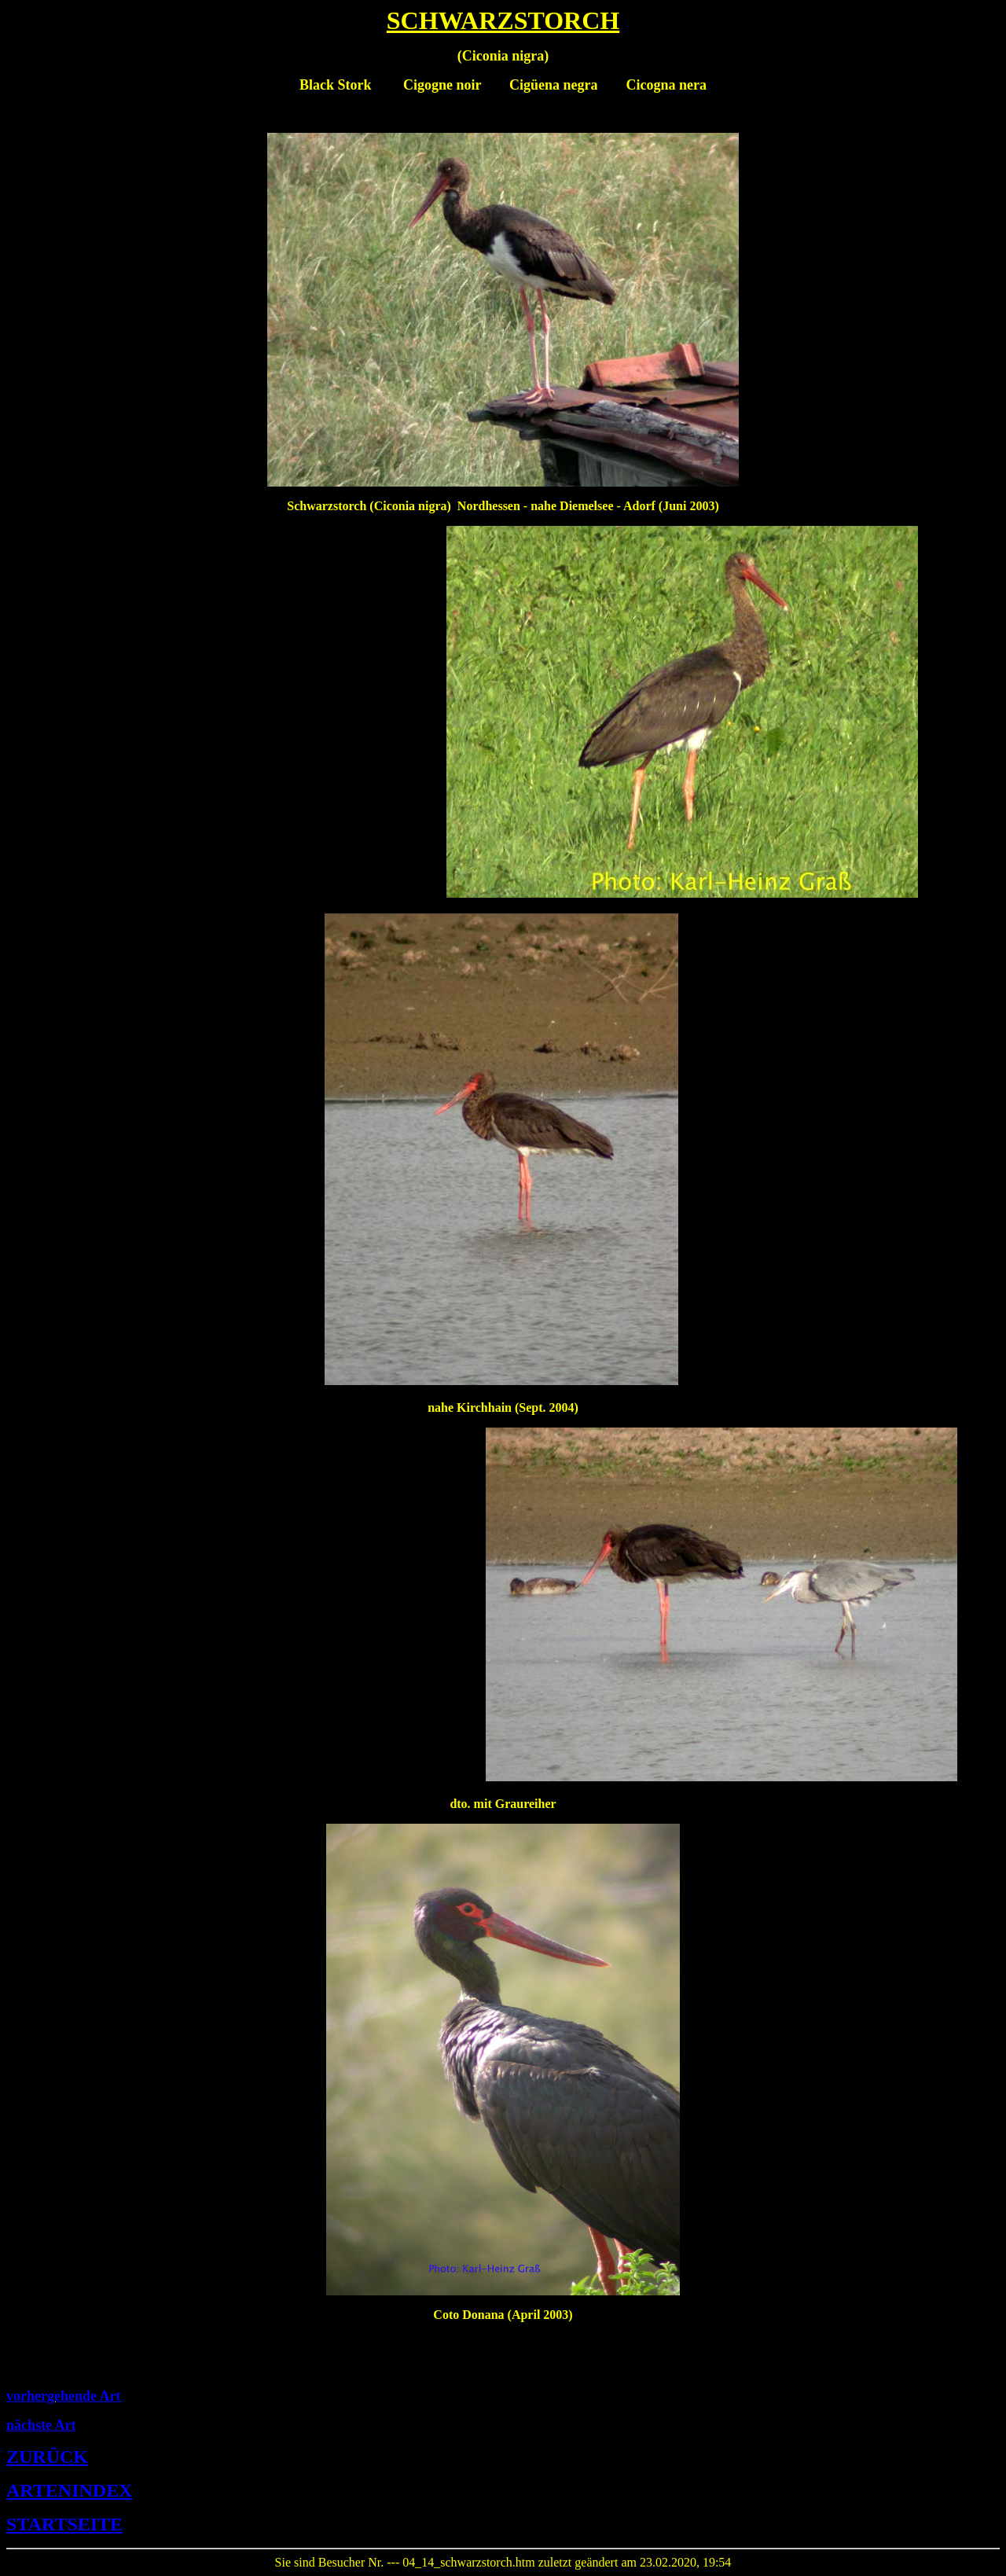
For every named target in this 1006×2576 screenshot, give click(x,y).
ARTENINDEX (69, 2490)
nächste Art (41, 2425)
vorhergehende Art (63, 2396)
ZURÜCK (47, 2456)
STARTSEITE (64, 2524)
